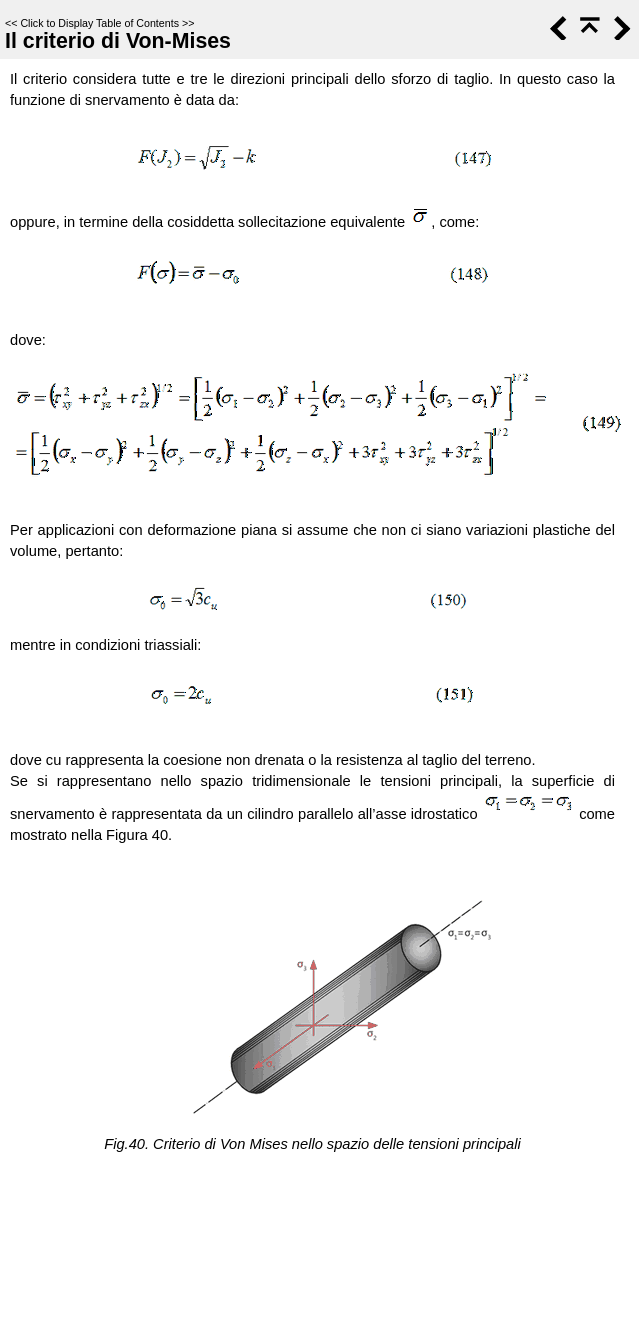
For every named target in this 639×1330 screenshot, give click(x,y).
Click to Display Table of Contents (99, 23)
